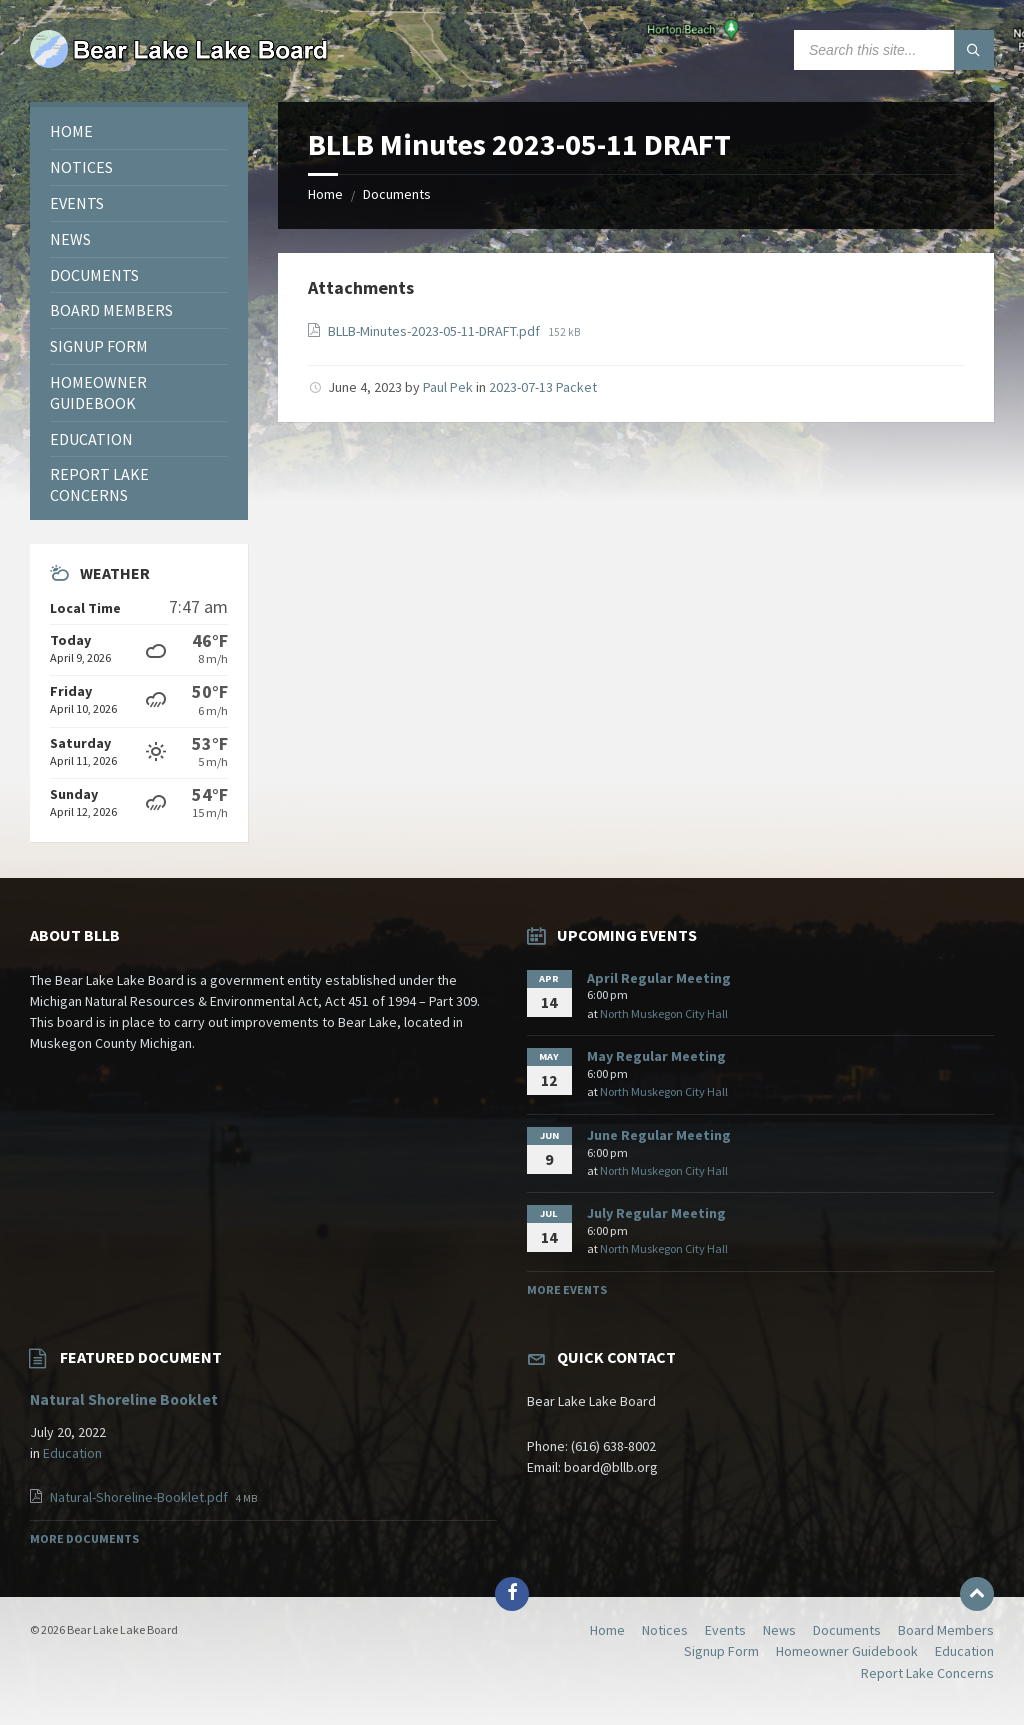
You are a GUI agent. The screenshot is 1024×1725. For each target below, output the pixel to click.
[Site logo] (180, 63)
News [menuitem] (779, 1630)
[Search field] (894, 50)
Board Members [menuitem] (946, 1630)
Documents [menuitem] (847, 1630)
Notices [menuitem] (665, 1630)
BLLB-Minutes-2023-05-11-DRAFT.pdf (435, 331)
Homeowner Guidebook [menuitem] (847, 1651)
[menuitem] (139, 131)
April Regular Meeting (659, 978)
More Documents (84, 1538)
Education (72, 1453)
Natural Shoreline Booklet (124, 1399)
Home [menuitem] (607, 1630)
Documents (397, 194)
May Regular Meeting (656, 1056)
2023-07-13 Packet (543, 387)
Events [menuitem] (725, 1630)
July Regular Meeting (656, 1213)
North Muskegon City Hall (664, 1013)
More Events (567, 1289)
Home (325, 194)
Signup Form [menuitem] (721, 1651)
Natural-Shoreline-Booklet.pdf (140, 1497)
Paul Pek (448, 387)
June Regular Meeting (659, 1135)
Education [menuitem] (964, 1651)
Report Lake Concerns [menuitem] (927, 1673)
